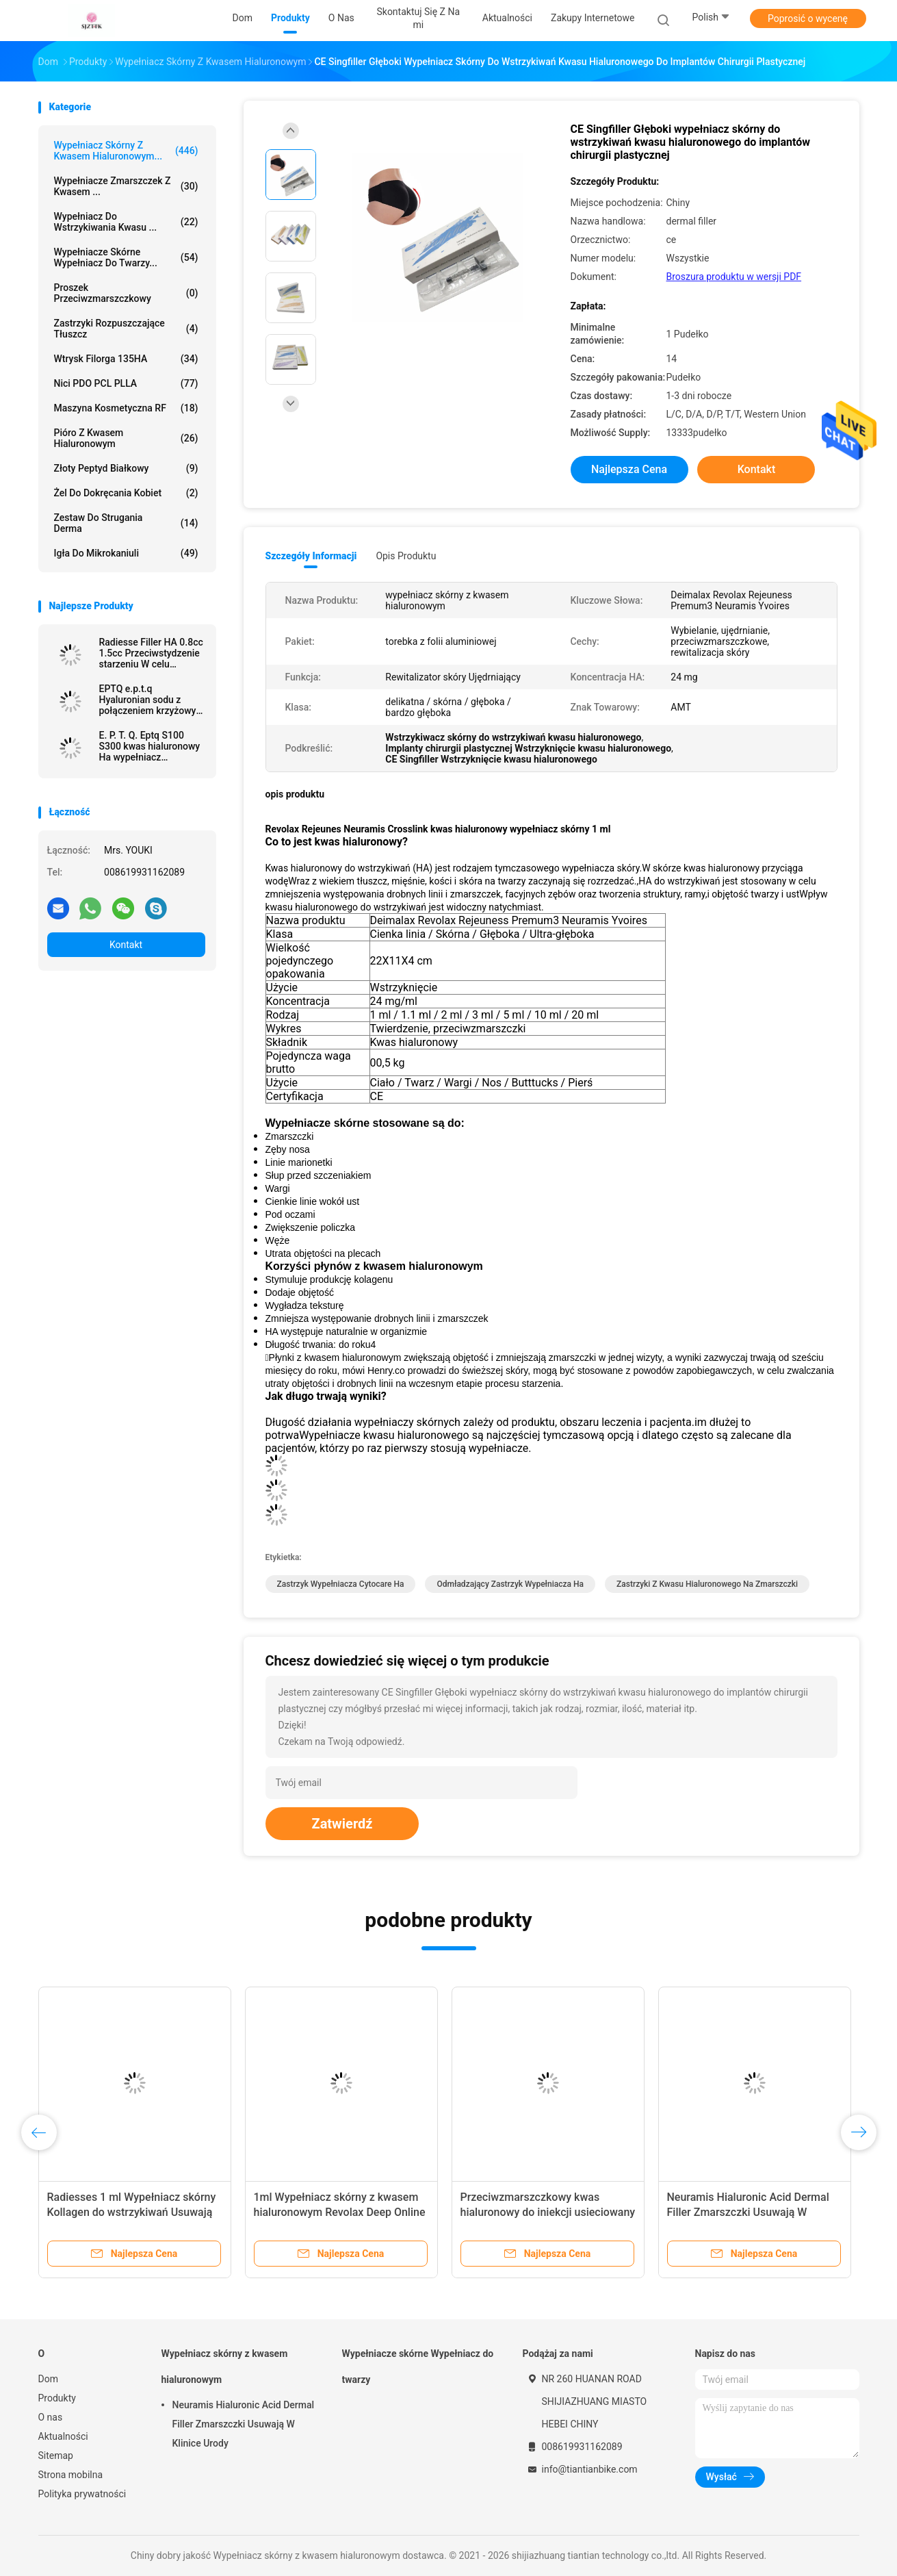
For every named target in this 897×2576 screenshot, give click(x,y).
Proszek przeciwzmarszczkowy (126, 293)
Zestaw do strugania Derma (126, 523)
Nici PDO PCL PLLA (126, 383)
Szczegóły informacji (311, 555)
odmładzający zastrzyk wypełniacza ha (510, 1584)
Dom (48, 2378)
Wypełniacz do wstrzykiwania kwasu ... (126, 222)
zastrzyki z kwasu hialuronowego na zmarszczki (707, 1584)
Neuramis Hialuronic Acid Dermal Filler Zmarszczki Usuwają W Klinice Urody (748, 2212)
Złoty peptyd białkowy (126, 468)
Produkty (57, 2398)
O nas (50, 2417)
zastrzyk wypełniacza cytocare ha (340, 1584)
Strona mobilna (70, 2474)
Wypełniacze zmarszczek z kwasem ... (126, 186)
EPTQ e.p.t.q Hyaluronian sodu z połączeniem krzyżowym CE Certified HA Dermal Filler (152, 699)
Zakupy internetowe (593, 17)
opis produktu (406, 555)
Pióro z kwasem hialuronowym (126, 438)
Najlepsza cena (629, 469)
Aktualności (63, 2436)
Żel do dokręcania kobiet (126, 493)
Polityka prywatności (82, 2493)
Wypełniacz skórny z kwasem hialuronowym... (126, 151)
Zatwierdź (342, 1823)
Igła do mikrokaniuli (126, 553)
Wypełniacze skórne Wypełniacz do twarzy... (126, 257)
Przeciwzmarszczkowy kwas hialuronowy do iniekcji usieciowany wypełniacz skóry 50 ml (548, 2212)
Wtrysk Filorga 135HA (126, 359)
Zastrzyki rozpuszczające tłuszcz (126, 329)
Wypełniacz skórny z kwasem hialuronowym (224, 2366)
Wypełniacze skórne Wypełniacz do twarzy (418, 2366)
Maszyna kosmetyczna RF (126, 408)
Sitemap (55, 2455)
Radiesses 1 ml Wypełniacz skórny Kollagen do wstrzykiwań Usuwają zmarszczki (131, 2212)
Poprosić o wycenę (808, 18)
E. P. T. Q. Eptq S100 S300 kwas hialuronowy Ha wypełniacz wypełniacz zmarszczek (149, 746)
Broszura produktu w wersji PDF (734, 276)
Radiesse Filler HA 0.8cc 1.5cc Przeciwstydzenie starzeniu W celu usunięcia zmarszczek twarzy (151, 653)
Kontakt (125, 944)
